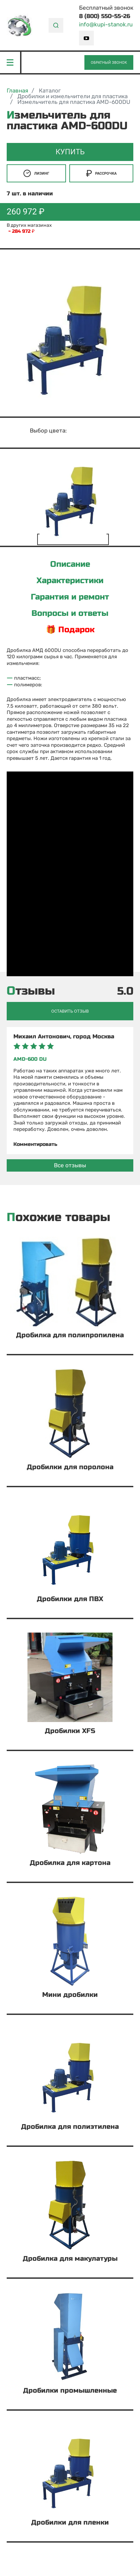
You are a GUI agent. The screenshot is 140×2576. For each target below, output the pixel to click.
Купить (70, 152)
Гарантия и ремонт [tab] (70, 597)
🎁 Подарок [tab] (70, 630)
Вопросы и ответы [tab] (70, 614)
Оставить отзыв (70, 1011)
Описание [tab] (70, 564)
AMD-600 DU (30, 1059)
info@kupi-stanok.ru (106, 24)
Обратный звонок (109, 62)
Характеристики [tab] (70, 581)
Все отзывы (70, 1165)
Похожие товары (58, 1217)
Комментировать (35, 1144)
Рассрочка (101, 173)
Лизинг (36, 173)
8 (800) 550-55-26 (104, 16)
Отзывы (31, 991)
